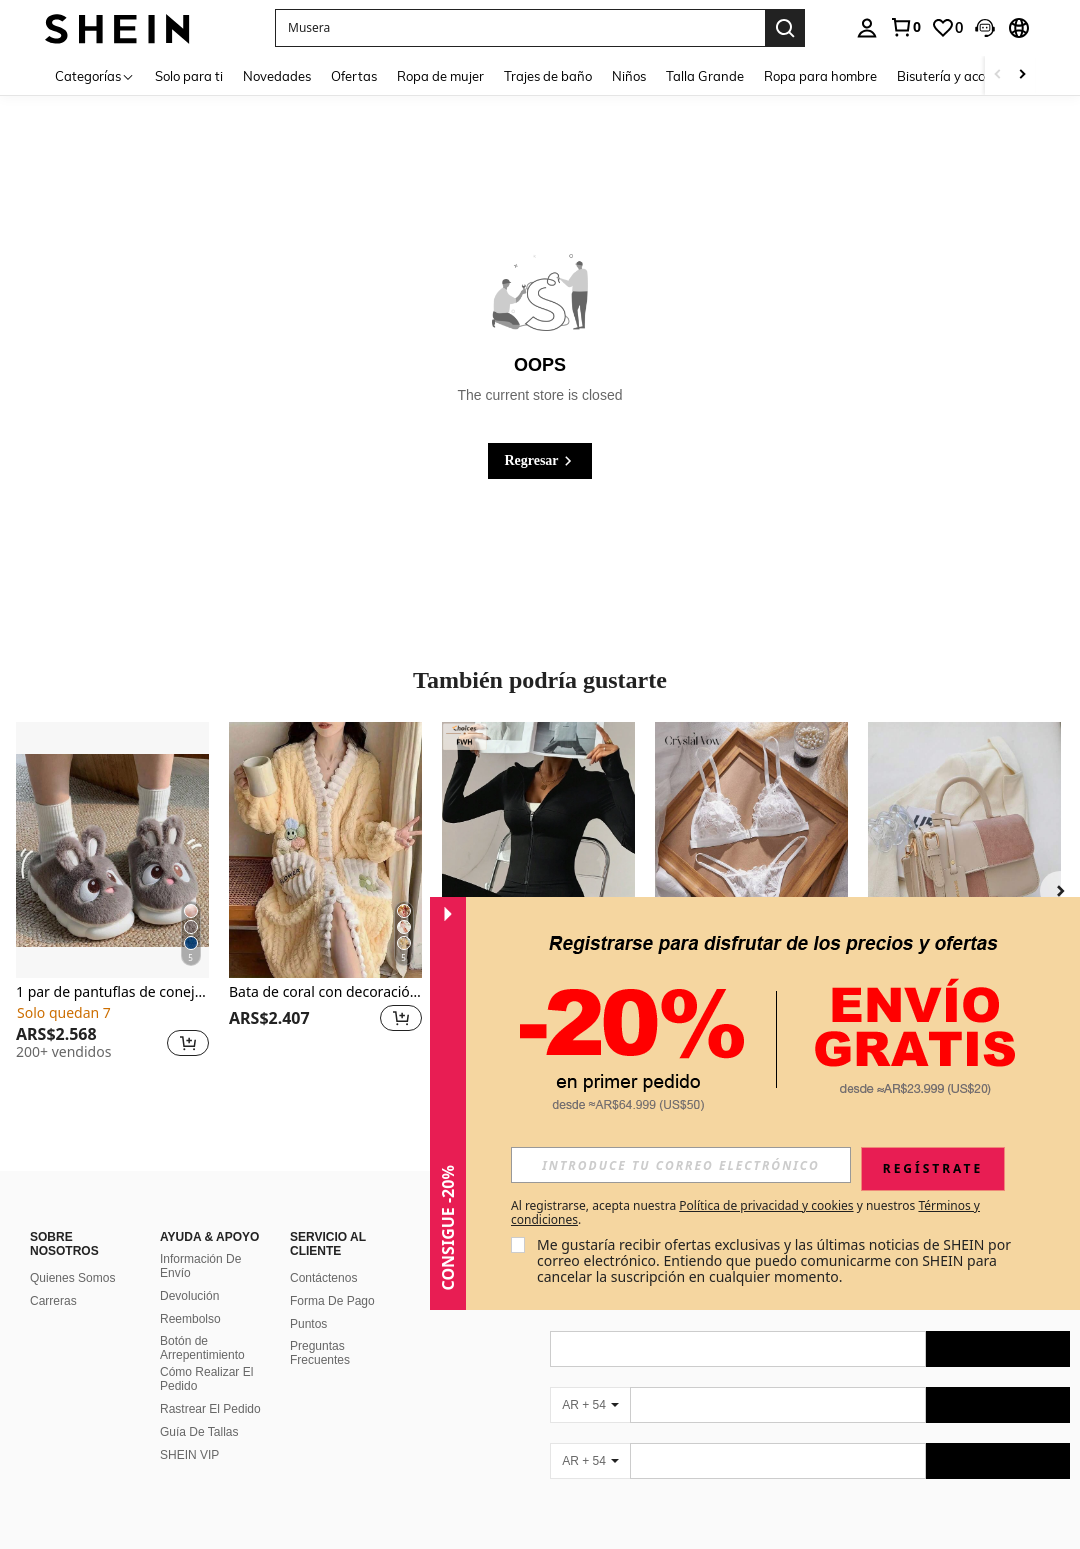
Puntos (308, 1324)
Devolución (189, 1296)
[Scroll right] (1022, 75)
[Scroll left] (998, 75)
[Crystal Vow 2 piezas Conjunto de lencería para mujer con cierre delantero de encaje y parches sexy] (751, 850)
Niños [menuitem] (629, 76)
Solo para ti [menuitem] (189, 76)
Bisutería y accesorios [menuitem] (961, 76)
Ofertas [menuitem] (354, 76)
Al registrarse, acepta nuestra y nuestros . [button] (745, 1213)
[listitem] (112, 899)
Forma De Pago (332, 1301)
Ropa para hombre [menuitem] (820, 76)
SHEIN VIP (189, 1455)
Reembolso (190, 1319)
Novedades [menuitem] (277, 76)
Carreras (53, 1301)
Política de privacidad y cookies (766, 1205)
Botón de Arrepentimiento (202, 1348)
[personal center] (867, 28)
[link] (905, 27)
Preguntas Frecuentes (320, 1353)
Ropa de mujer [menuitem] (440, 76)
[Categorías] (95, 75)
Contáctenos (323, 1278)
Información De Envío (200, 1266)
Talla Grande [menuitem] (705, 76)
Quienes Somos (72, 1278)
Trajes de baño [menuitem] (548, 76)
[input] (681, 1165)
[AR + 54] (590, 1405)
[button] (520, 28)
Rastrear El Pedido (210, 1409)
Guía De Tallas (199, 1432)
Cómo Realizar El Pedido (206, 1379)
